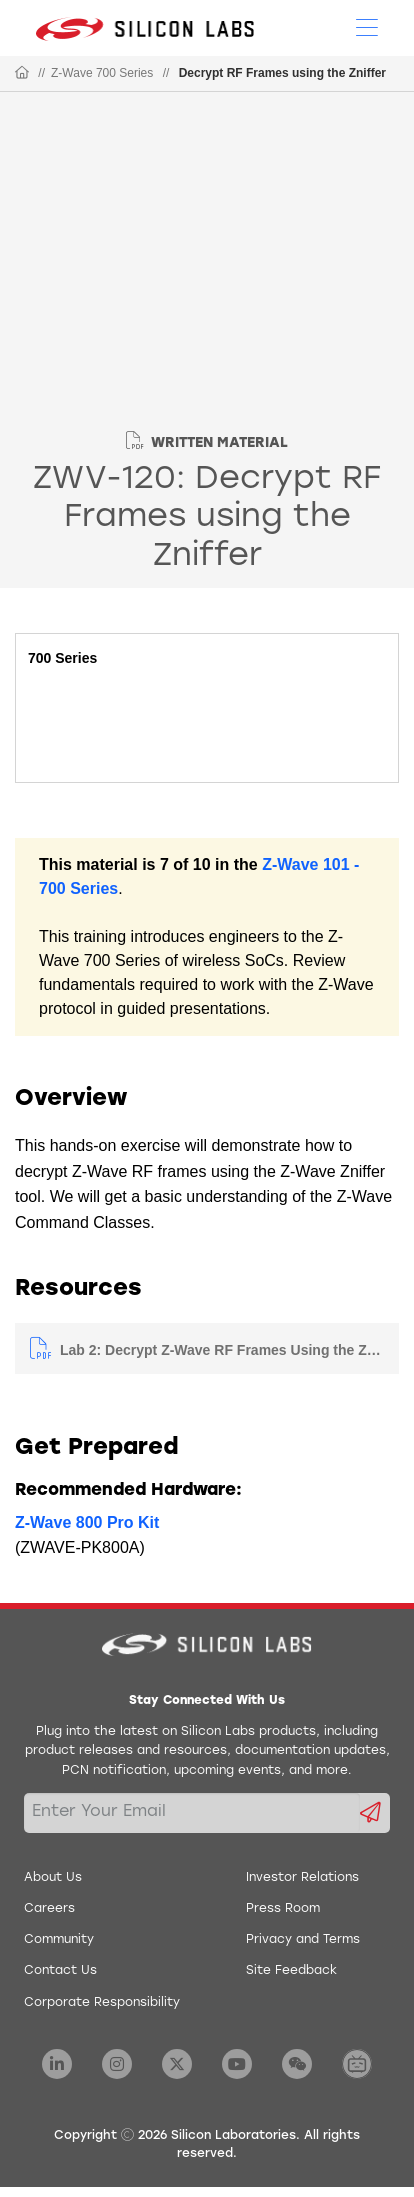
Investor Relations (302, 1878)
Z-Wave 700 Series (102, 73)
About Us (53, 1878)
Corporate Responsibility (102, 2003)
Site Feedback (291, 1971)
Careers (49, 1909)
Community (59, 1940)
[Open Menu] (367, 26)
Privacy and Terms (303, 1940)
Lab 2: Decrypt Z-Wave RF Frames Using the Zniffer (222, 1350)
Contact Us (60, 1971)
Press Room (283, 1909)
